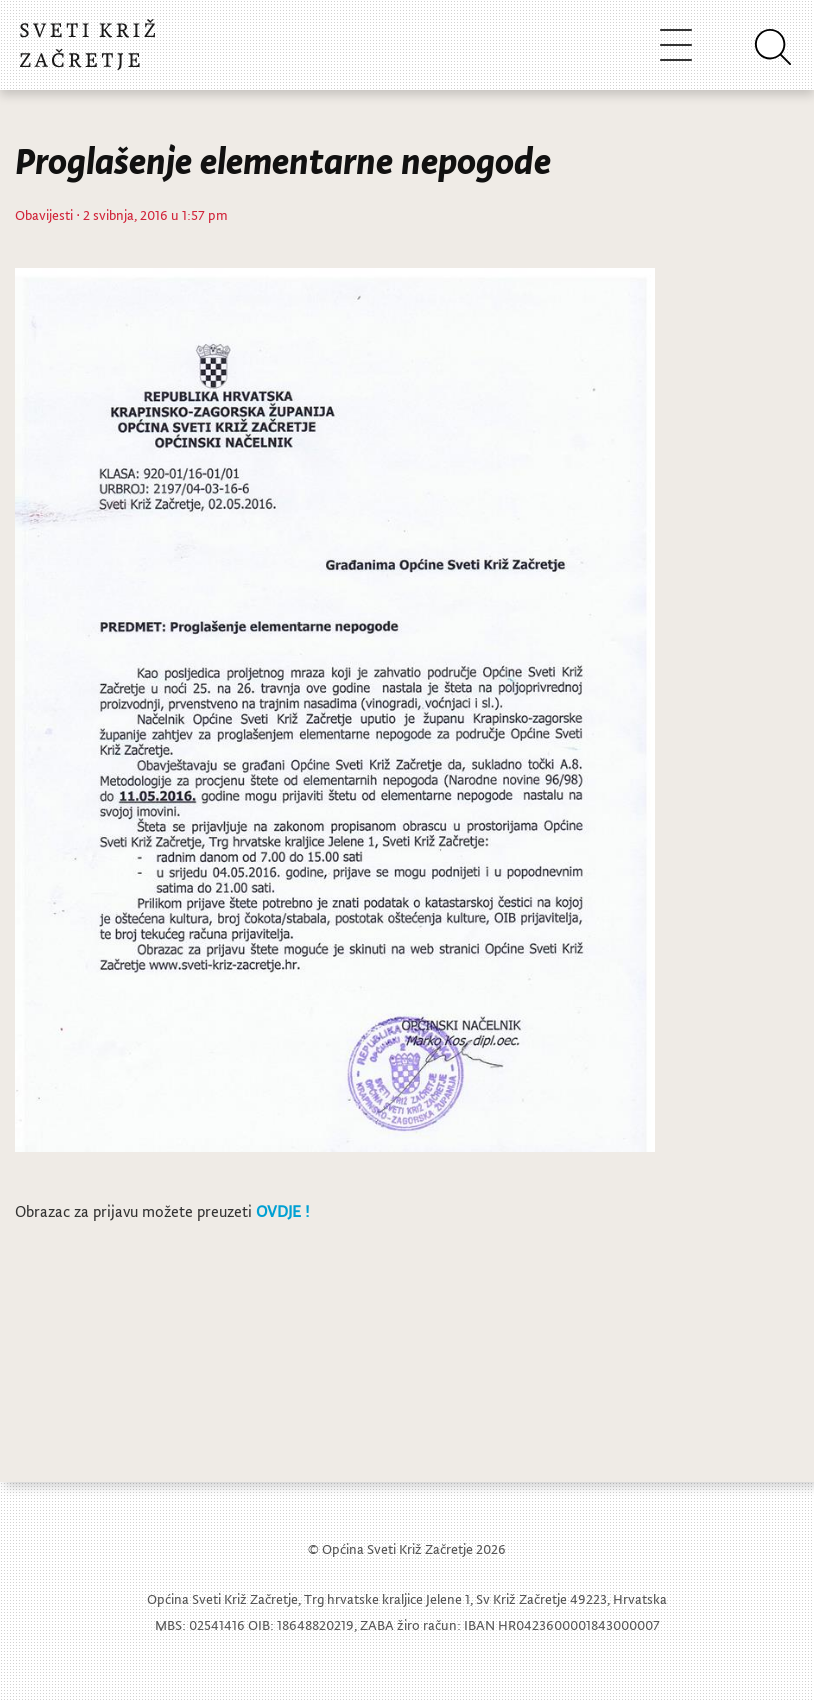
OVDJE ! (282, 1211)
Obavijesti (44, 214)
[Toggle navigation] (676, 44)
